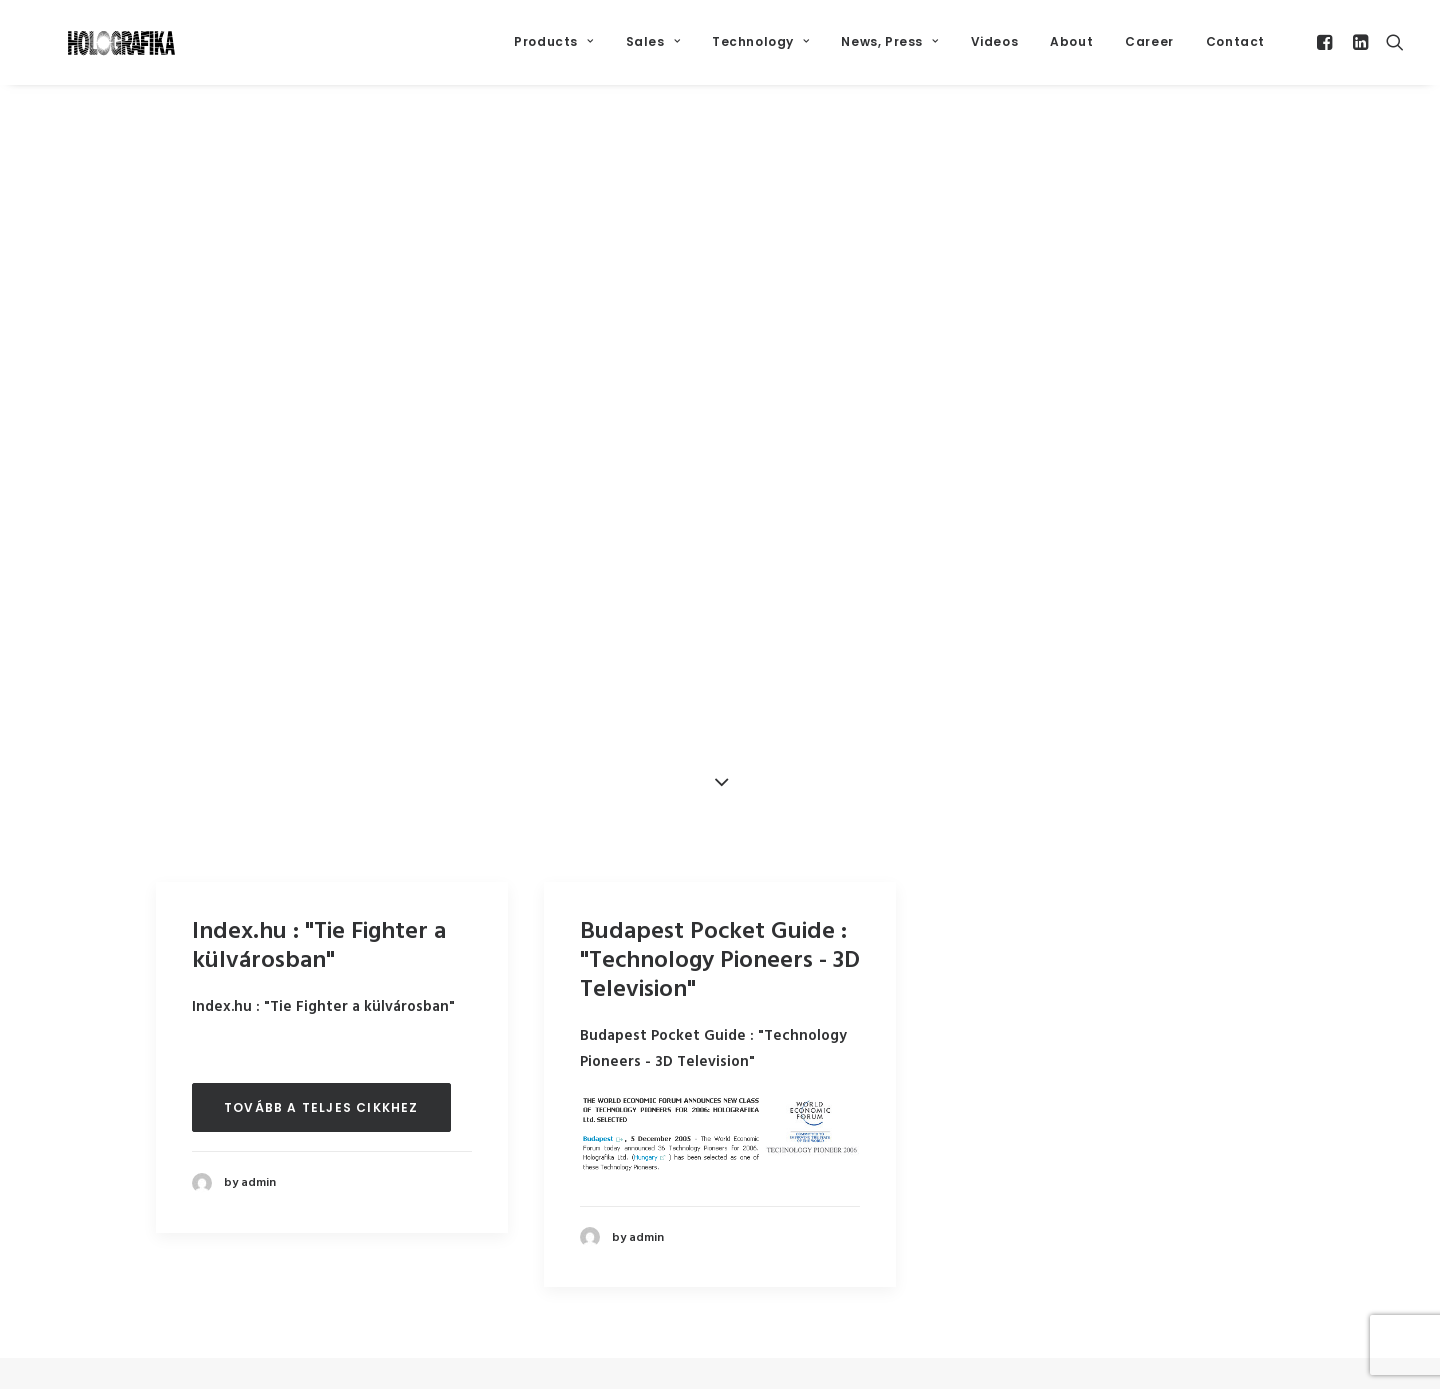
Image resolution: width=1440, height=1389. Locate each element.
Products (553, 51)
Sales (653, 51)
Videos (995, 51)
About (1071, 51)
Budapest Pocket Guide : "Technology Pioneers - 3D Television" (720, 968)
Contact (1235, 51)
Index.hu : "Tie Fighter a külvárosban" (319, 953)
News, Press (889, 51)
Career (1149, 51)
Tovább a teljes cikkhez (321, 1114)
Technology (760, 51)
